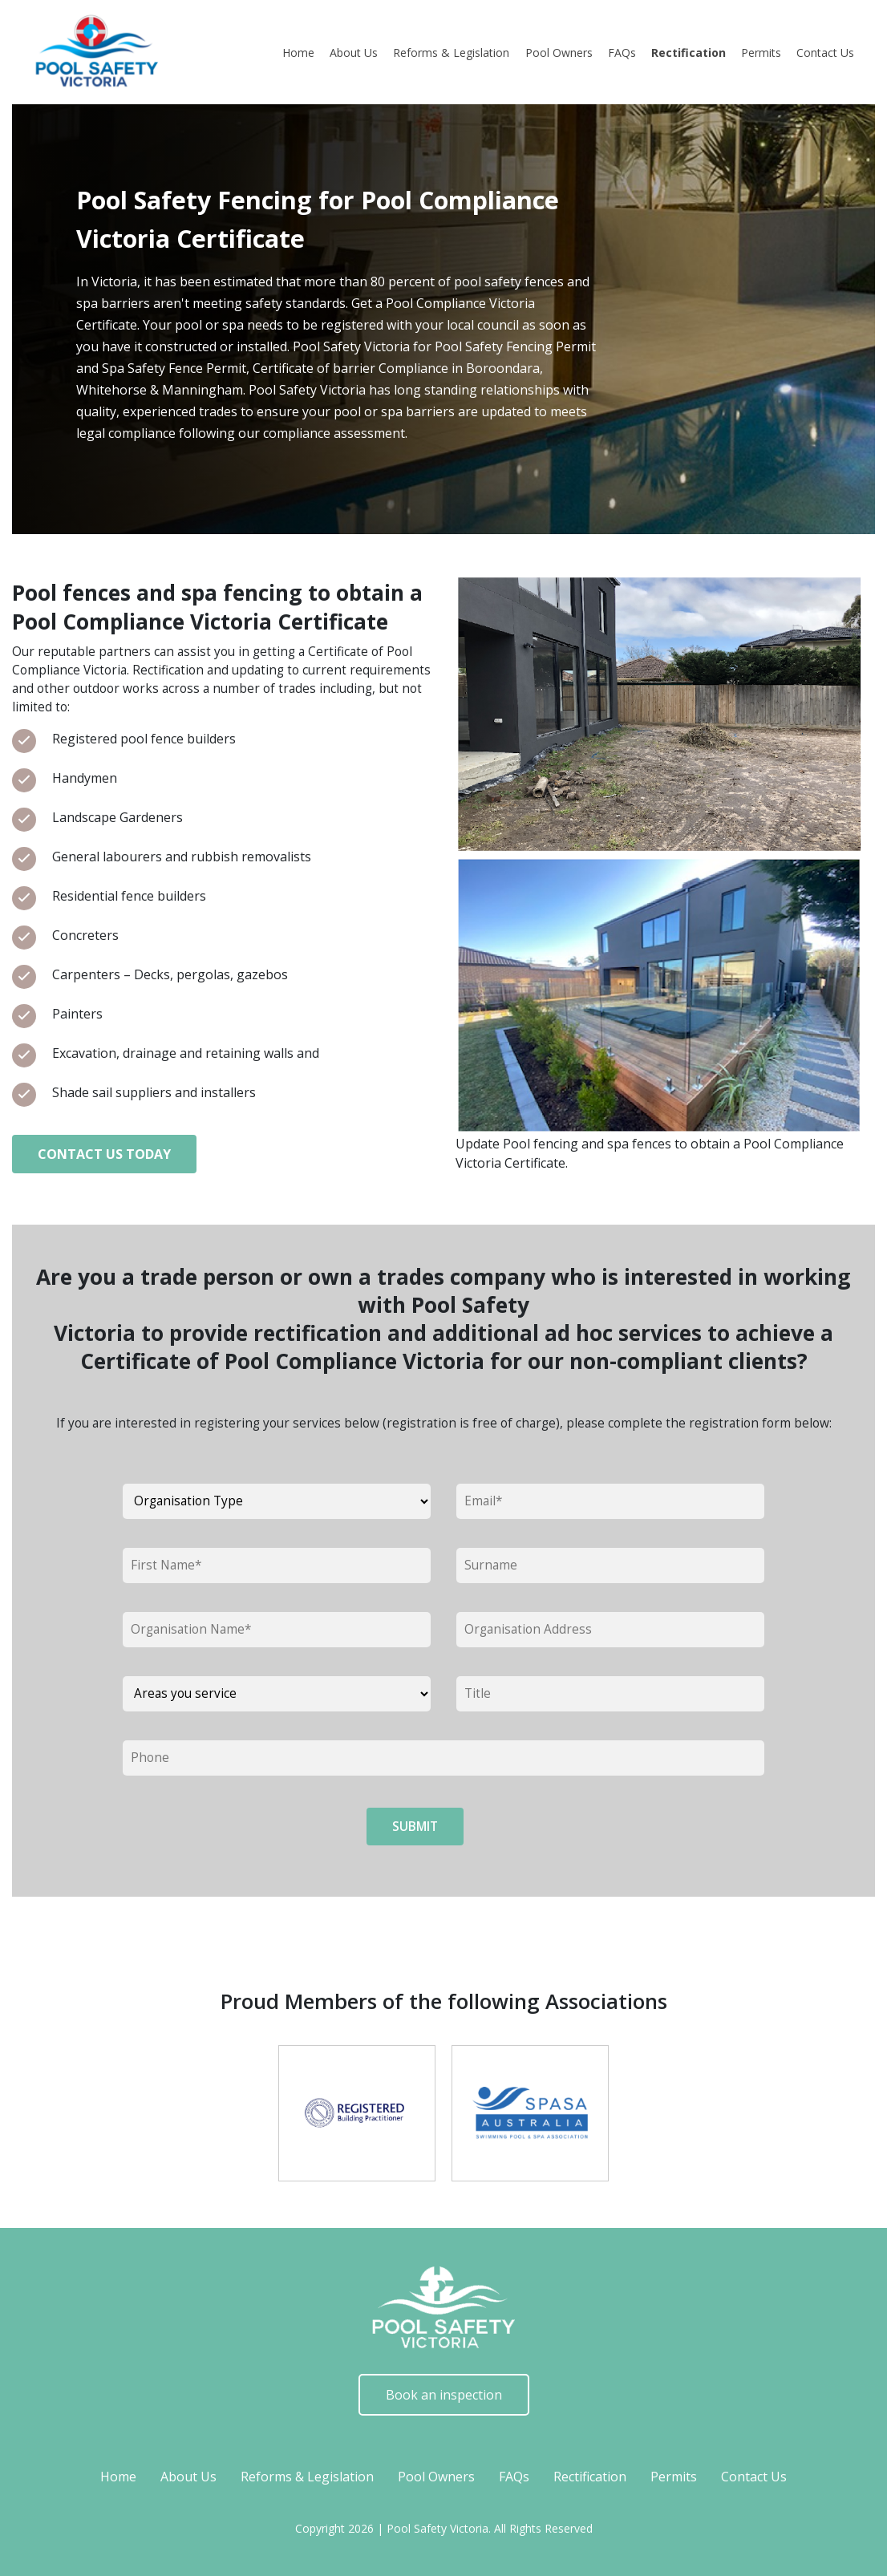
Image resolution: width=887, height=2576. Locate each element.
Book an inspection (444, 2395)
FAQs (622, 52)
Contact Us (825, 52)
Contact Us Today (104, 1154)
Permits (761, 52)
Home (298, 52)
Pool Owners (559, 52)
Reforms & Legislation (451, 52)
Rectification (688, 52)
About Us (354, 52)
